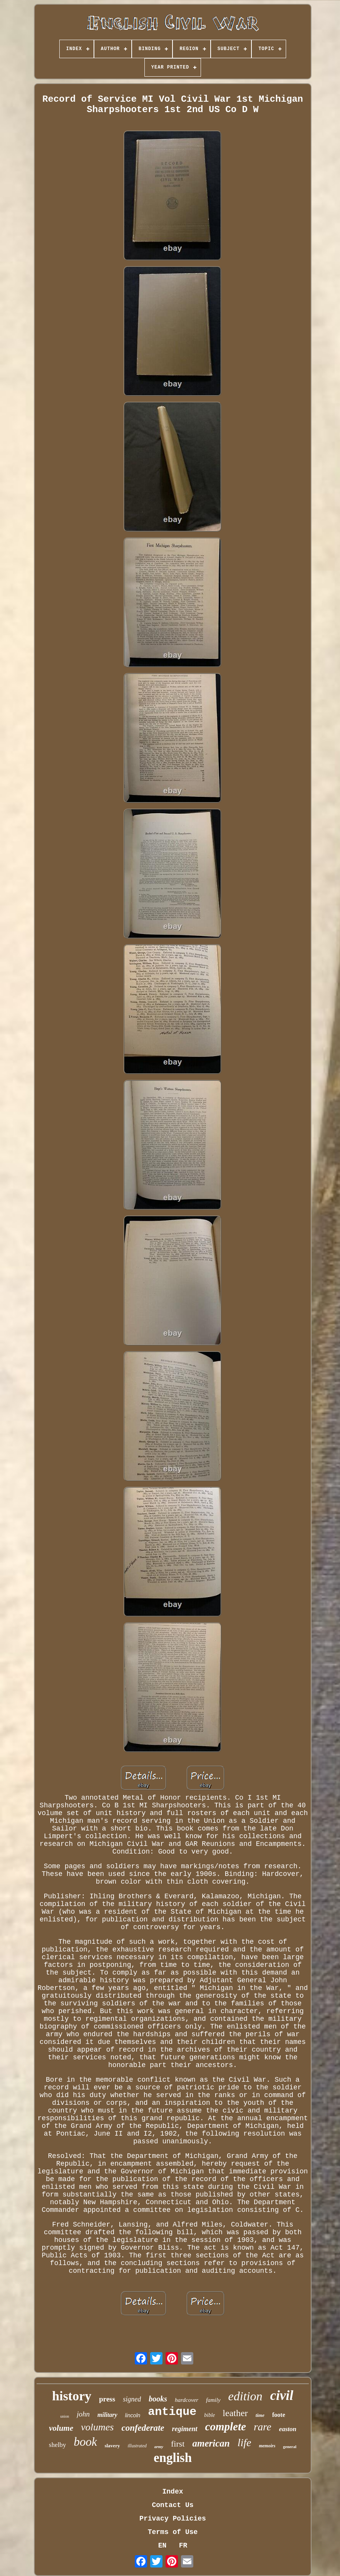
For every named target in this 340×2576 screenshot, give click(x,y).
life (244, 2442)
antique (172, 2411)
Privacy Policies (172, 2518)
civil (281, 2395)
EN (162, 2545)
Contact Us (172, 2505)
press (107, 2399)
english (173, 2458)
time (260, 2415)
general (289, 2446)
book (85, 2441)
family (213, 2400)
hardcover (186, 2400)
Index (172, 2491)
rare (262, 2427)
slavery (112, 2445)
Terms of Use (173, 2532)
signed (132, 2399)
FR (183, 2545)
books (158, 2399)
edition (245, 2396)
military (107, 2414)
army (158, 2446)
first (177, 2443)
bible (209, 2415)
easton (287, 2429)
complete (225, 2426)
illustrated (136, 2445)
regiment (185, 2429)
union (64, 2416)
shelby (57, 2444)
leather (235, 2413)
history (71, 2396)
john (83, 2414)
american (210, 2443)
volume (61, 2428)
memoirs (267, 2445)
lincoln (133, 2415)
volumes (97, 2427)
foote (278, 2414)
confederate (142, 2428)
